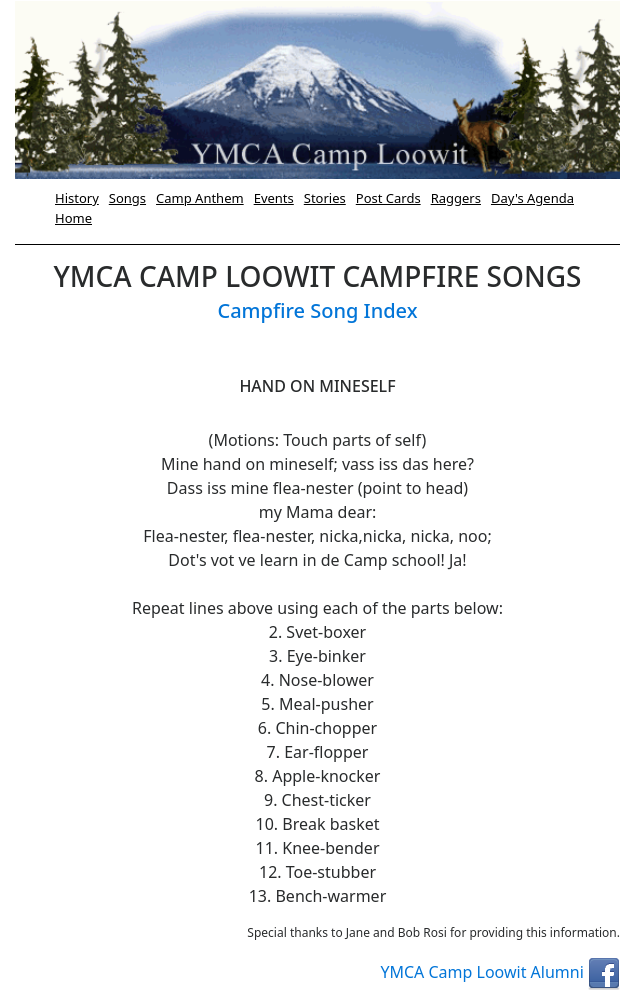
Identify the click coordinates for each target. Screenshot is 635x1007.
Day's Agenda (532, 198)
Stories (325, 198)
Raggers (456, 198)
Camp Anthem (200, 198)
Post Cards (388, 198)
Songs (127, 198)
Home (73, 218)
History (77, 198)
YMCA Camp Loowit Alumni (500, 972)
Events (274, 198)
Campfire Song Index (317, 310)
